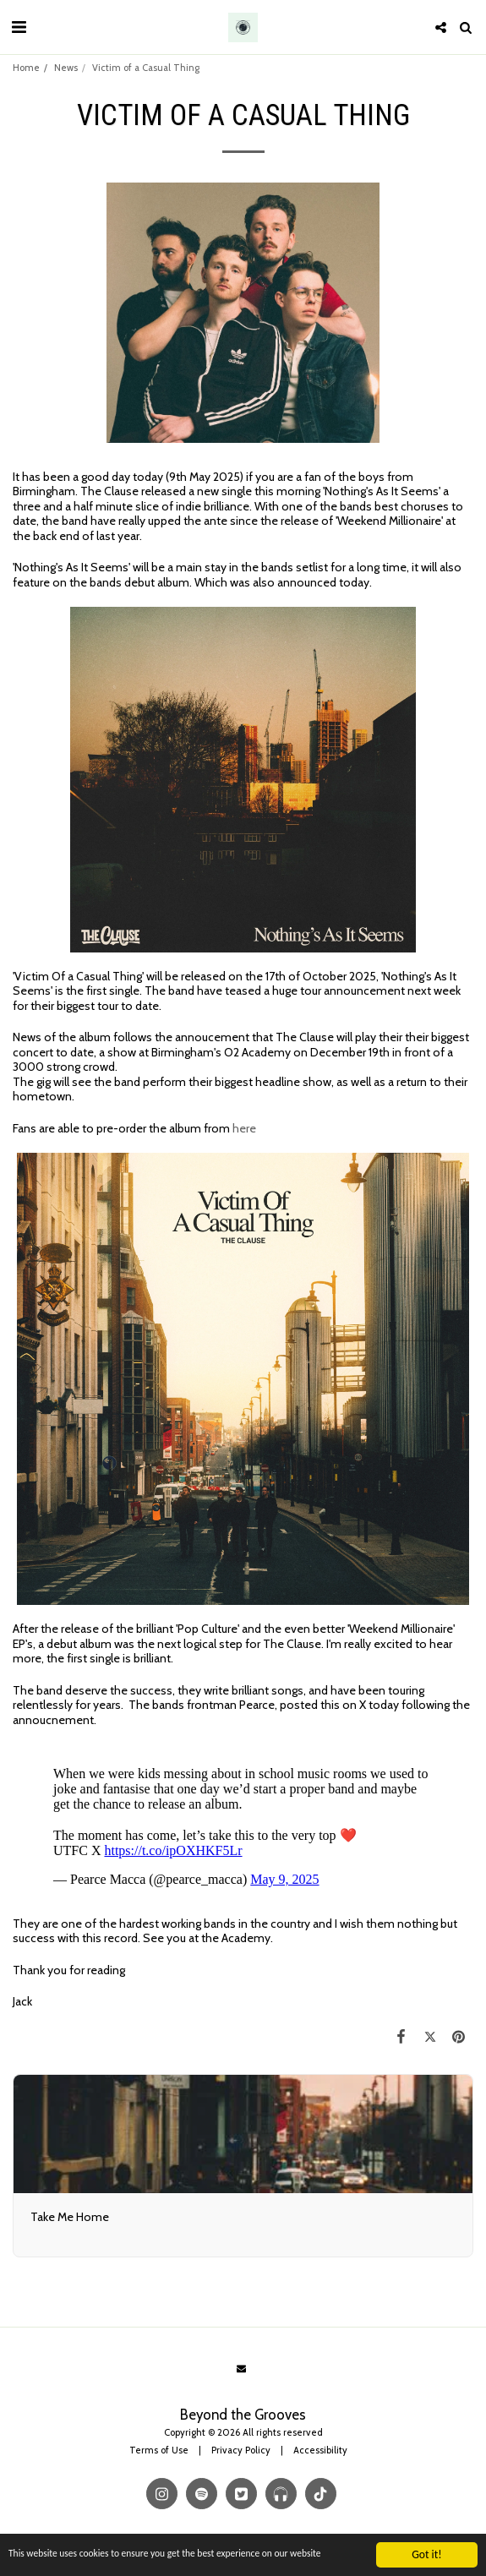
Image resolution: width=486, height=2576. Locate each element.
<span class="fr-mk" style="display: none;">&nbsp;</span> (243, 1820)
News (66, 68)
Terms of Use (158, 2450)
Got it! (426, 2545)
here (244, 1128)
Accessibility (320, 2450)
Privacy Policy (240, 2450)
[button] (18, 27)
